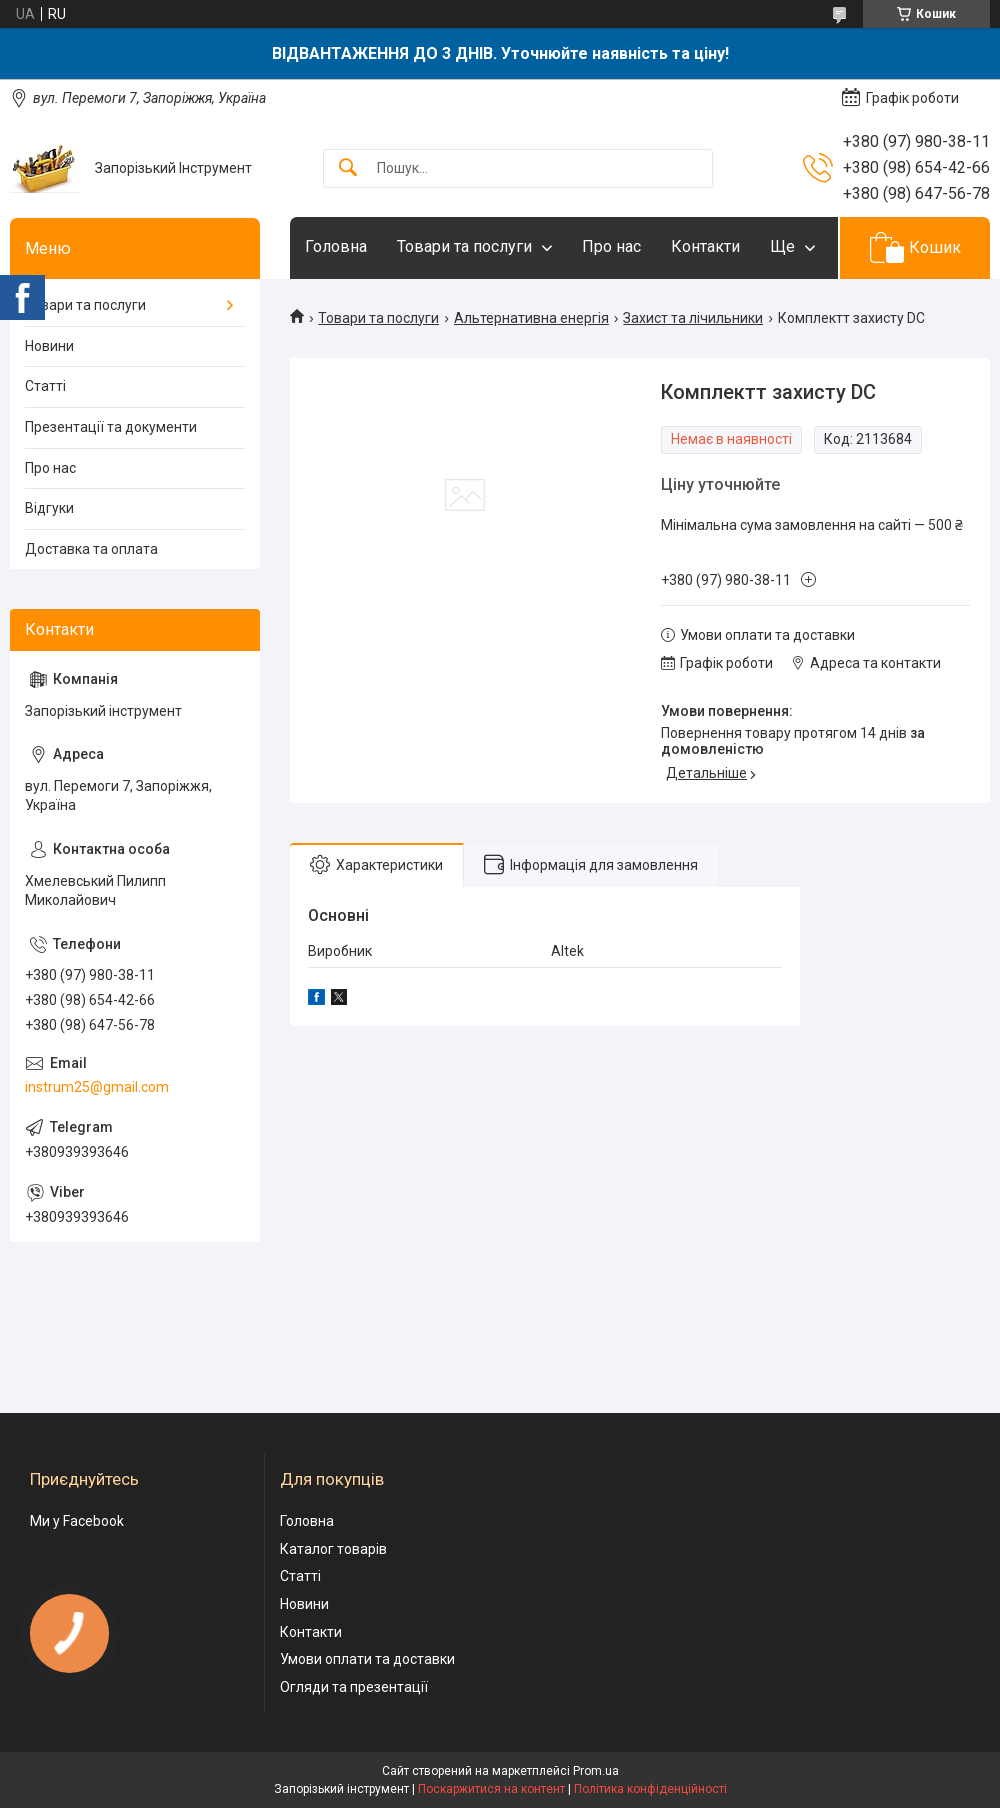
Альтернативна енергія (531, 318)
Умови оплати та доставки (367, 1659)
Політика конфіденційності (650, 1789)
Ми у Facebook (77, 1521)
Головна (336, 246)
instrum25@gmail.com (97, 1087)
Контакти (705, 246)
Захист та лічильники (693, 318)
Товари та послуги (464, 246)
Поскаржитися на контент (491, 1789)
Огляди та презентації (354, 1687)
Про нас (611, 246)
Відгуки (49, 508)
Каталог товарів (333, 1549)
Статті (45, 386)
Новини (49, 346)
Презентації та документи (111, 427)
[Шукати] (348, 168)
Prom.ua (596, 1771)
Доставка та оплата (91, 549)
